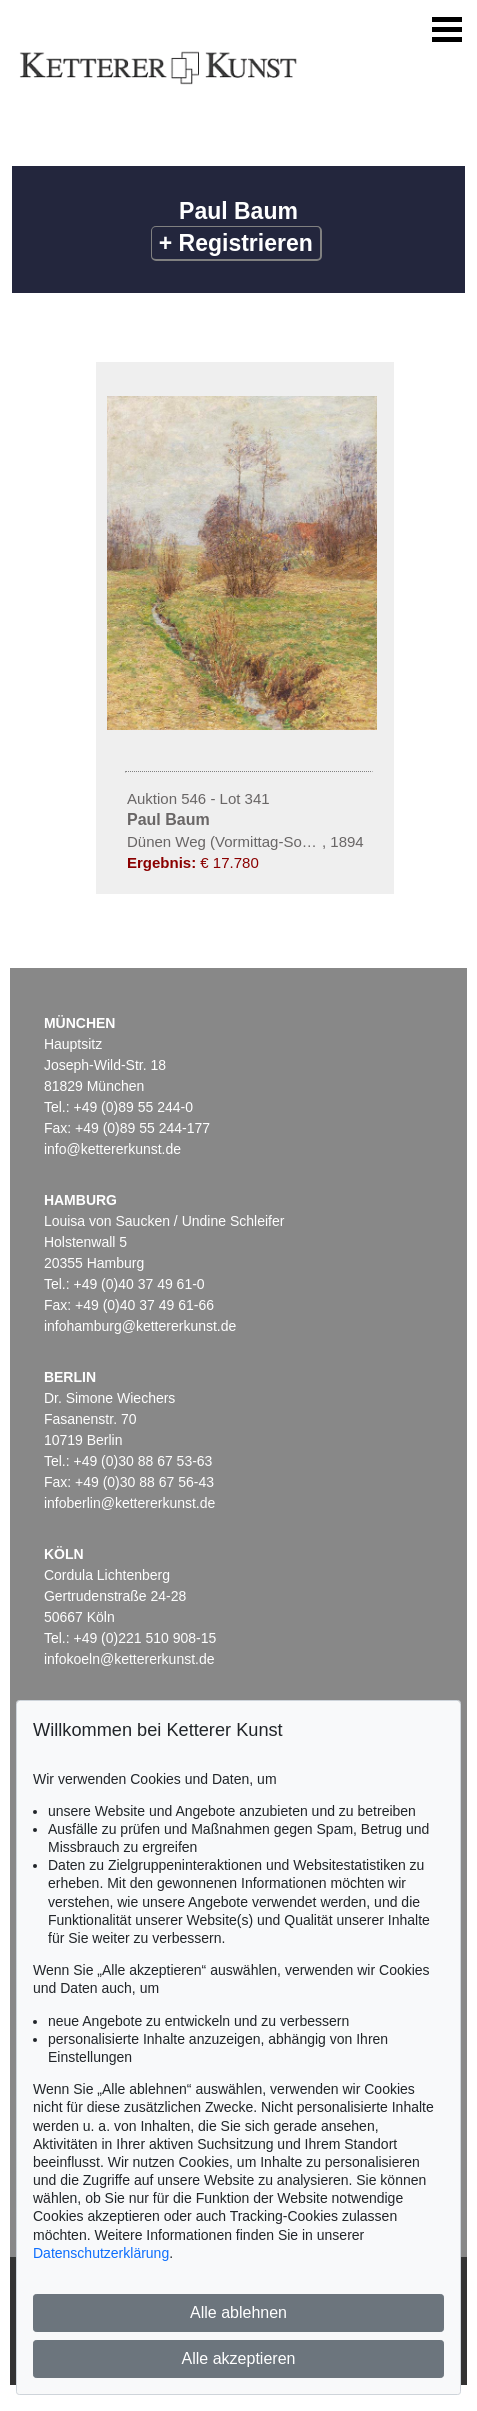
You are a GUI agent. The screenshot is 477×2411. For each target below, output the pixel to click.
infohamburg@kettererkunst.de (140, 1326)
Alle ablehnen (238, 2312)
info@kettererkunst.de (112, 1149)
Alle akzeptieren (239, 2358)
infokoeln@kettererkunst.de (129, 1659)
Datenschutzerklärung (101, 2253)
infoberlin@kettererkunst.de (129, 1503)
